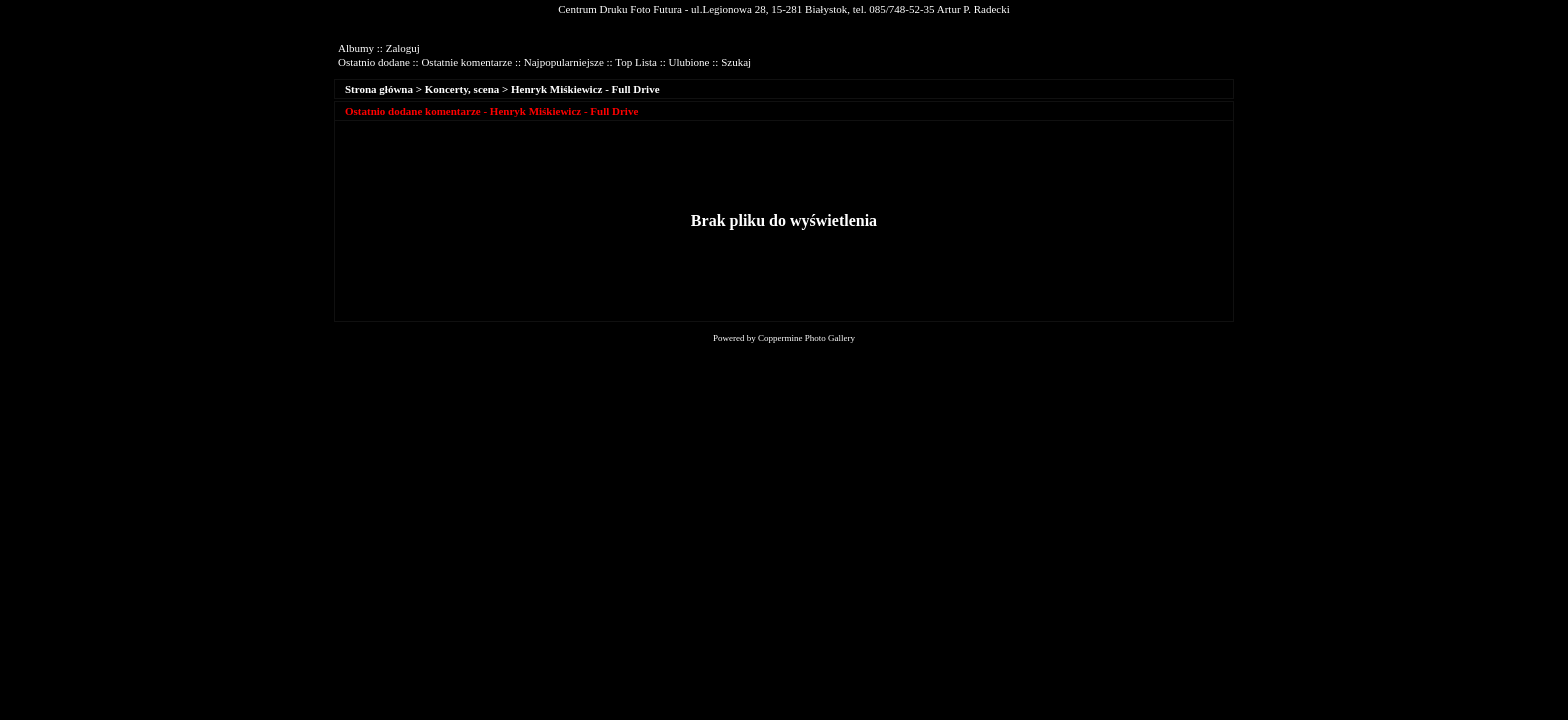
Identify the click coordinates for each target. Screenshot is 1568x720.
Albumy (356, 48)
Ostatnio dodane (374, 62)
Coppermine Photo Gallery (806, 338)
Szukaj (736, 62)
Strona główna (379, 89)
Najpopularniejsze (564, 62)
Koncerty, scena (462, 89)
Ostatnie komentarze (466, 62)
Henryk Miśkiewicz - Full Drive (585, 89)
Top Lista (636, 62)
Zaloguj (403, 48)
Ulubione (689, 62)
